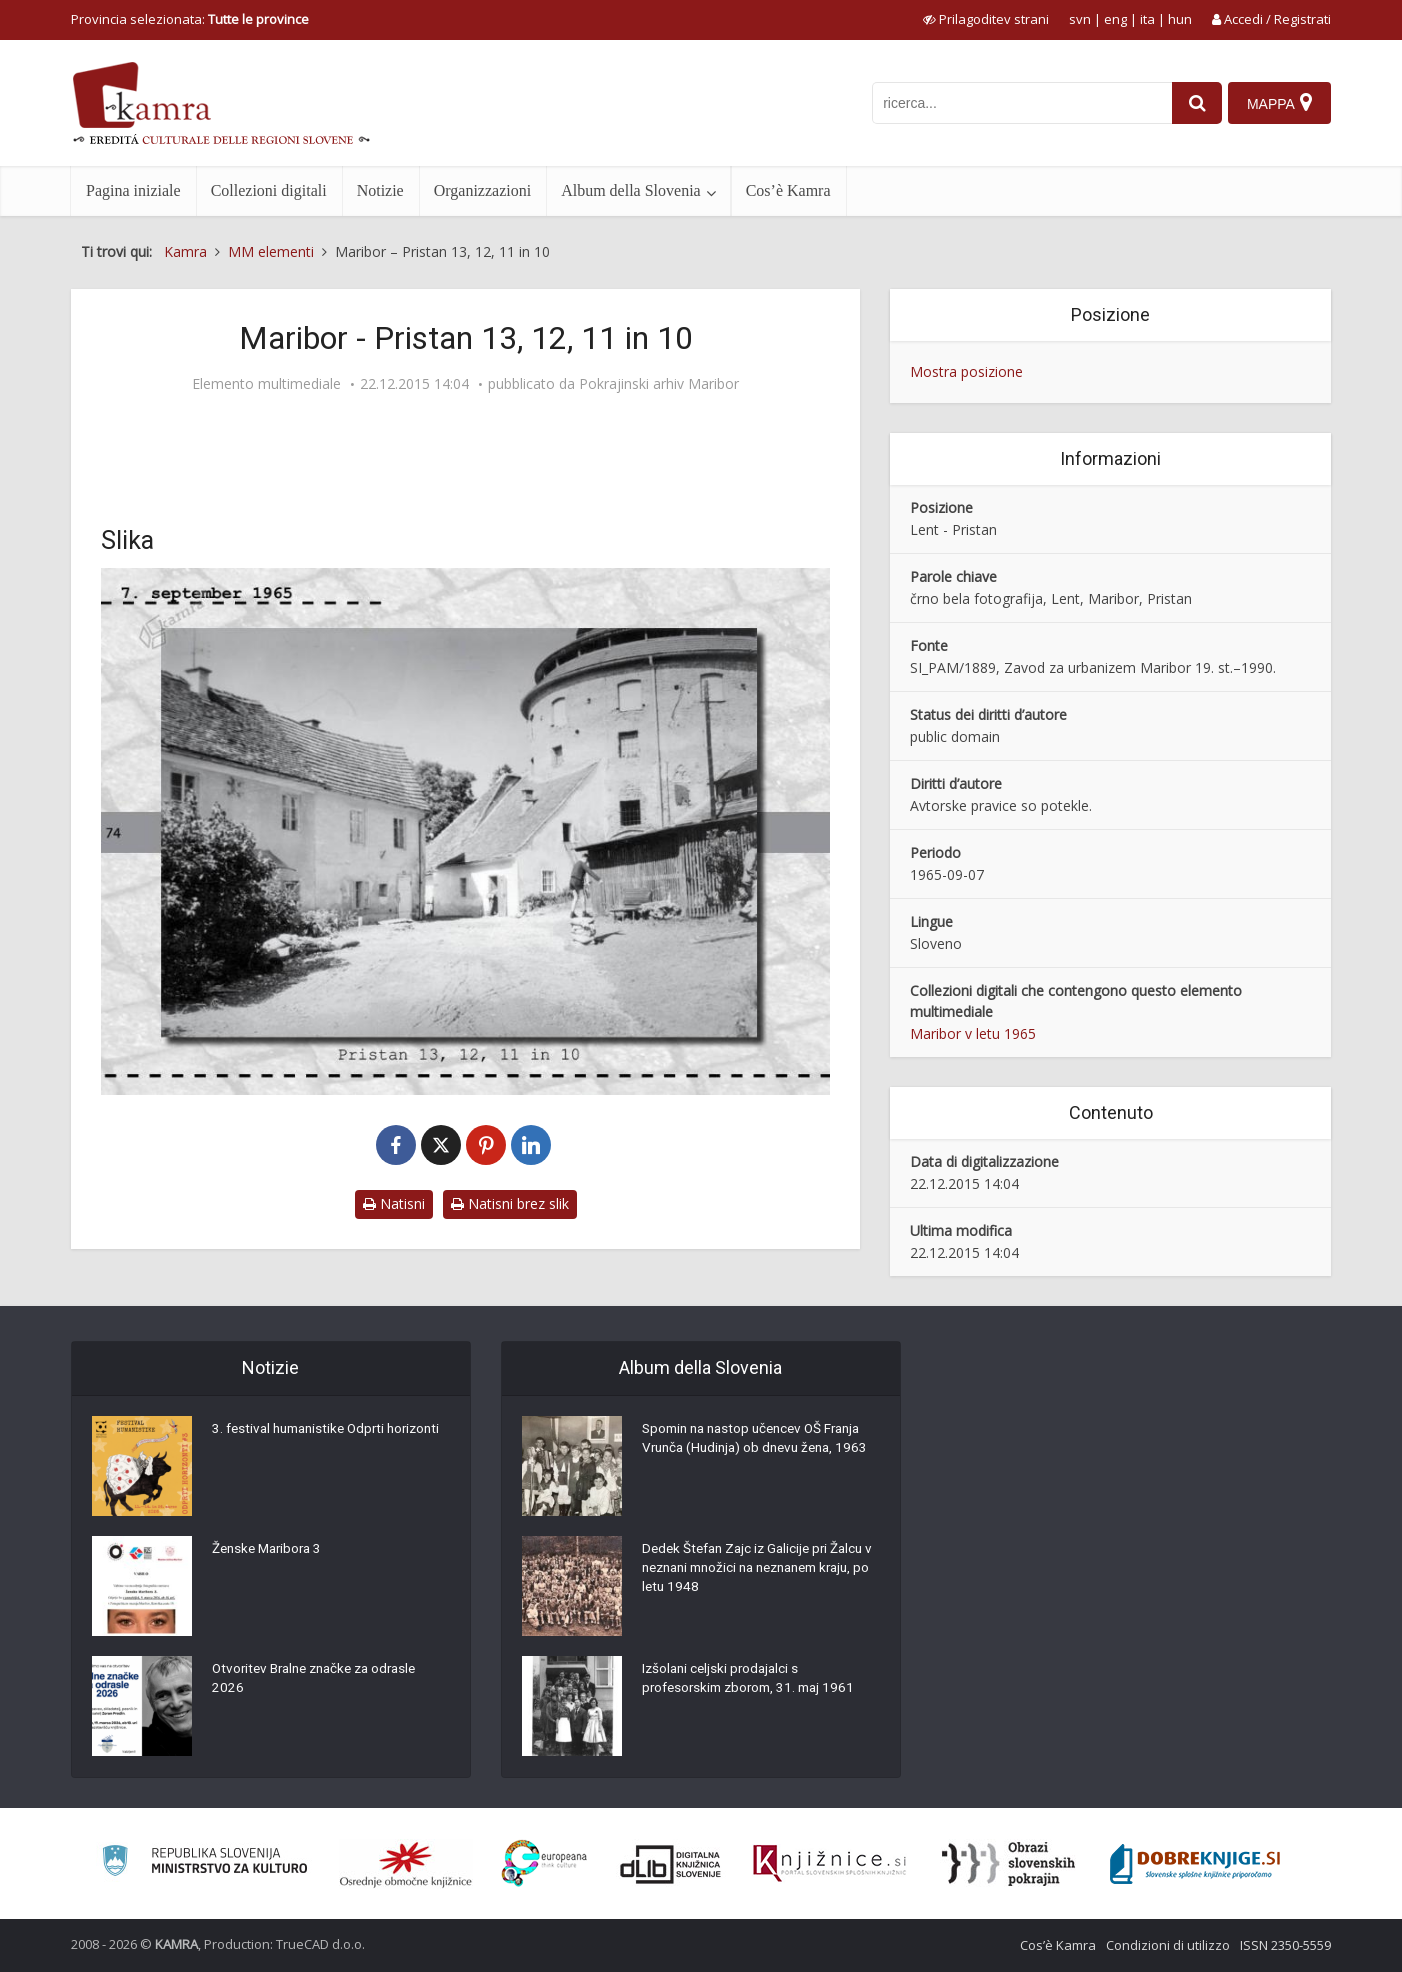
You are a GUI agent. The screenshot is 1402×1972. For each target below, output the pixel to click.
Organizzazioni (482, 190)
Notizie (380, 190)
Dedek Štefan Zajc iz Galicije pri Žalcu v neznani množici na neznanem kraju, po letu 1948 (758, 1571)
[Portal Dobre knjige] (1195, 1864)
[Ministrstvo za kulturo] (204, 1863)
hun (1180, 19)
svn (1080, 19)
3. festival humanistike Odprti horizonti (304, 1441)
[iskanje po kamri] (1016, 103)
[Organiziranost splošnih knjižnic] (406, 1864)
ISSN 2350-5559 (1285, 1945)
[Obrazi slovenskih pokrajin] (1008, 1864)
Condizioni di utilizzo (1168, 1945)
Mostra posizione (966, 371)
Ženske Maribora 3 (270, 1551)
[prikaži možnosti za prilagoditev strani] (986, 19)
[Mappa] (1278, 103)
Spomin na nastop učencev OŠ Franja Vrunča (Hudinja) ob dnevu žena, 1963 (759, 1451)
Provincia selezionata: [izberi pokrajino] (190, 19)
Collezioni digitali (269, 190)
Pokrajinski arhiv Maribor (659, 384)
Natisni (394, 1203)
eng (1115, 19)
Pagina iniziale (133, 190)
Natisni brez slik (510, 1203)
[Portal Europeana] (544, 1863)
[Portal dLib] (671, 1864)
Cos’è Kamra (788, 190)
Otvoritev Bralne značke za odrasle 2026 (322, 1681)
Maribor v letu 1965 (973, 1033)
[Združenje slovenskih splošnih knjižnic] (829, 1864)
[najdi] (1191, 103)
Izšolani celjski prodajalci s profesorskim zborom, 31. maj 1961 (754, 1681)
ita (1147, 19)
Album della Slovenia (631, 190)
